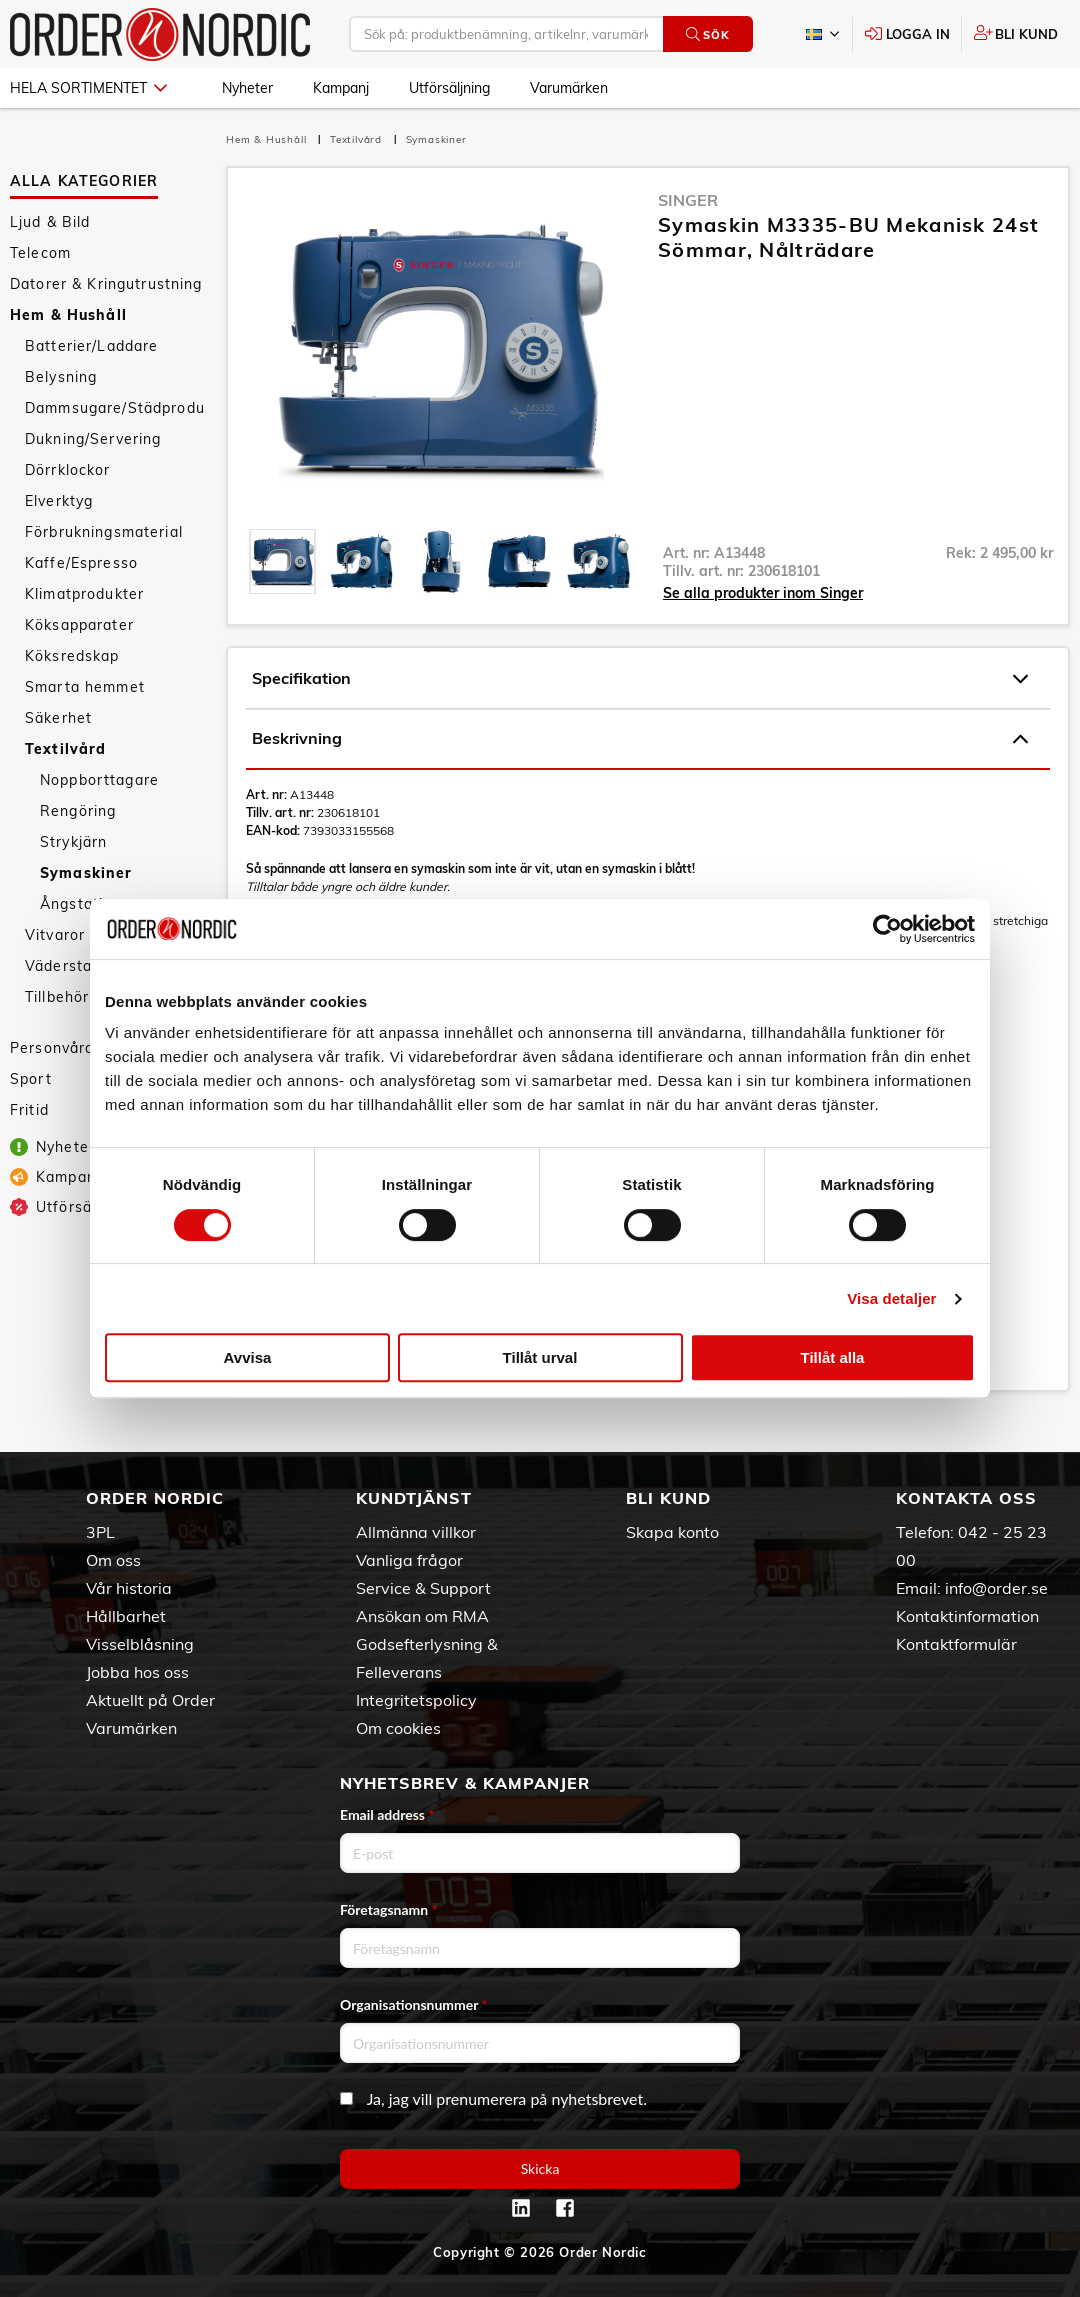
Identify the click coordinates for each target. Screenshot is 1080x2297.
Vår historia (129, 1588)
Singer (688, 200)
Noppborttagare (99, 780)
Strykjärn (73, 842)
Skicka (540, 2168)
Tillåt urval (540, 1357)
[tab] (282, 561)
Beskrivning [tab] (640, 739)
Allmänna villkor (416, 1532)
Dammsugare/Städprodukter (115, 408)
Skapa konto (672, 1532)
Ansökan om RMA (422, 1616)
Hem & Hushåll (68, 315)
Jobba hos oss (137, 1672)
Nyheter (247, 88)
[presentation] (282, 561)
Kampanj (341, 88)
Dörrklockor (68, 470)
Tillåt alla (833, 1357)
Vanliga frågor (409, 1560)
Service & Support (423, 1588)
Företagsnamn (389, 1909)
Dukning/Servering (93, 439)
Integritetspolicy (416, 1700)
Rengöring (78, 811)
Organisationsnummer (414, 2004)
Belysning (61, 377)
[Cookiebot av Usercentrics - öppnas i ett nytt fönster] (887, 929)
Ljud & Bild (50, 222)
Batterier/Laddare (91, 346)
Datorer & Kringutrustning (106, 284)
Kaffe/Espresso (81, 563)
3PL (100, 1532)
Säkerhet (58, 718)
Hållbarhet (126, 1616)
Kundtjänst (414, 1498)
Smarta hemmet (85, 687)
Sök (707, 34)
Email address (387, 1814)
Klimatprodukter (84, 594)
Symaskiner (86, 873)
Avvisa (248, 1357)
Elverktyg (59, 501)
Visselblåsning (140, 1644)
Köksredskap (72, 656)
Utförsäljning (449, 88)
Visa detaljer (891, 1298)
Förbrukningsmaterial (104, 532)
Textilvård (65, 749)
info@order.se (996, 1588)
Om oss (113, 1560)
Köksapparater (79, 625)
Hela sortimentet (88, 88)
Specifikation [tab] (640, 679)
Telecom (40, 253)
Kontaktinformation (967, 1616)
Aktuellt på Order (150, 1700)
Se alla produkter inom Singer (763, 593)
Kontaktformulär (956, 1644)
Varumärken (569, 88)
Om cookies (398, 1728)
